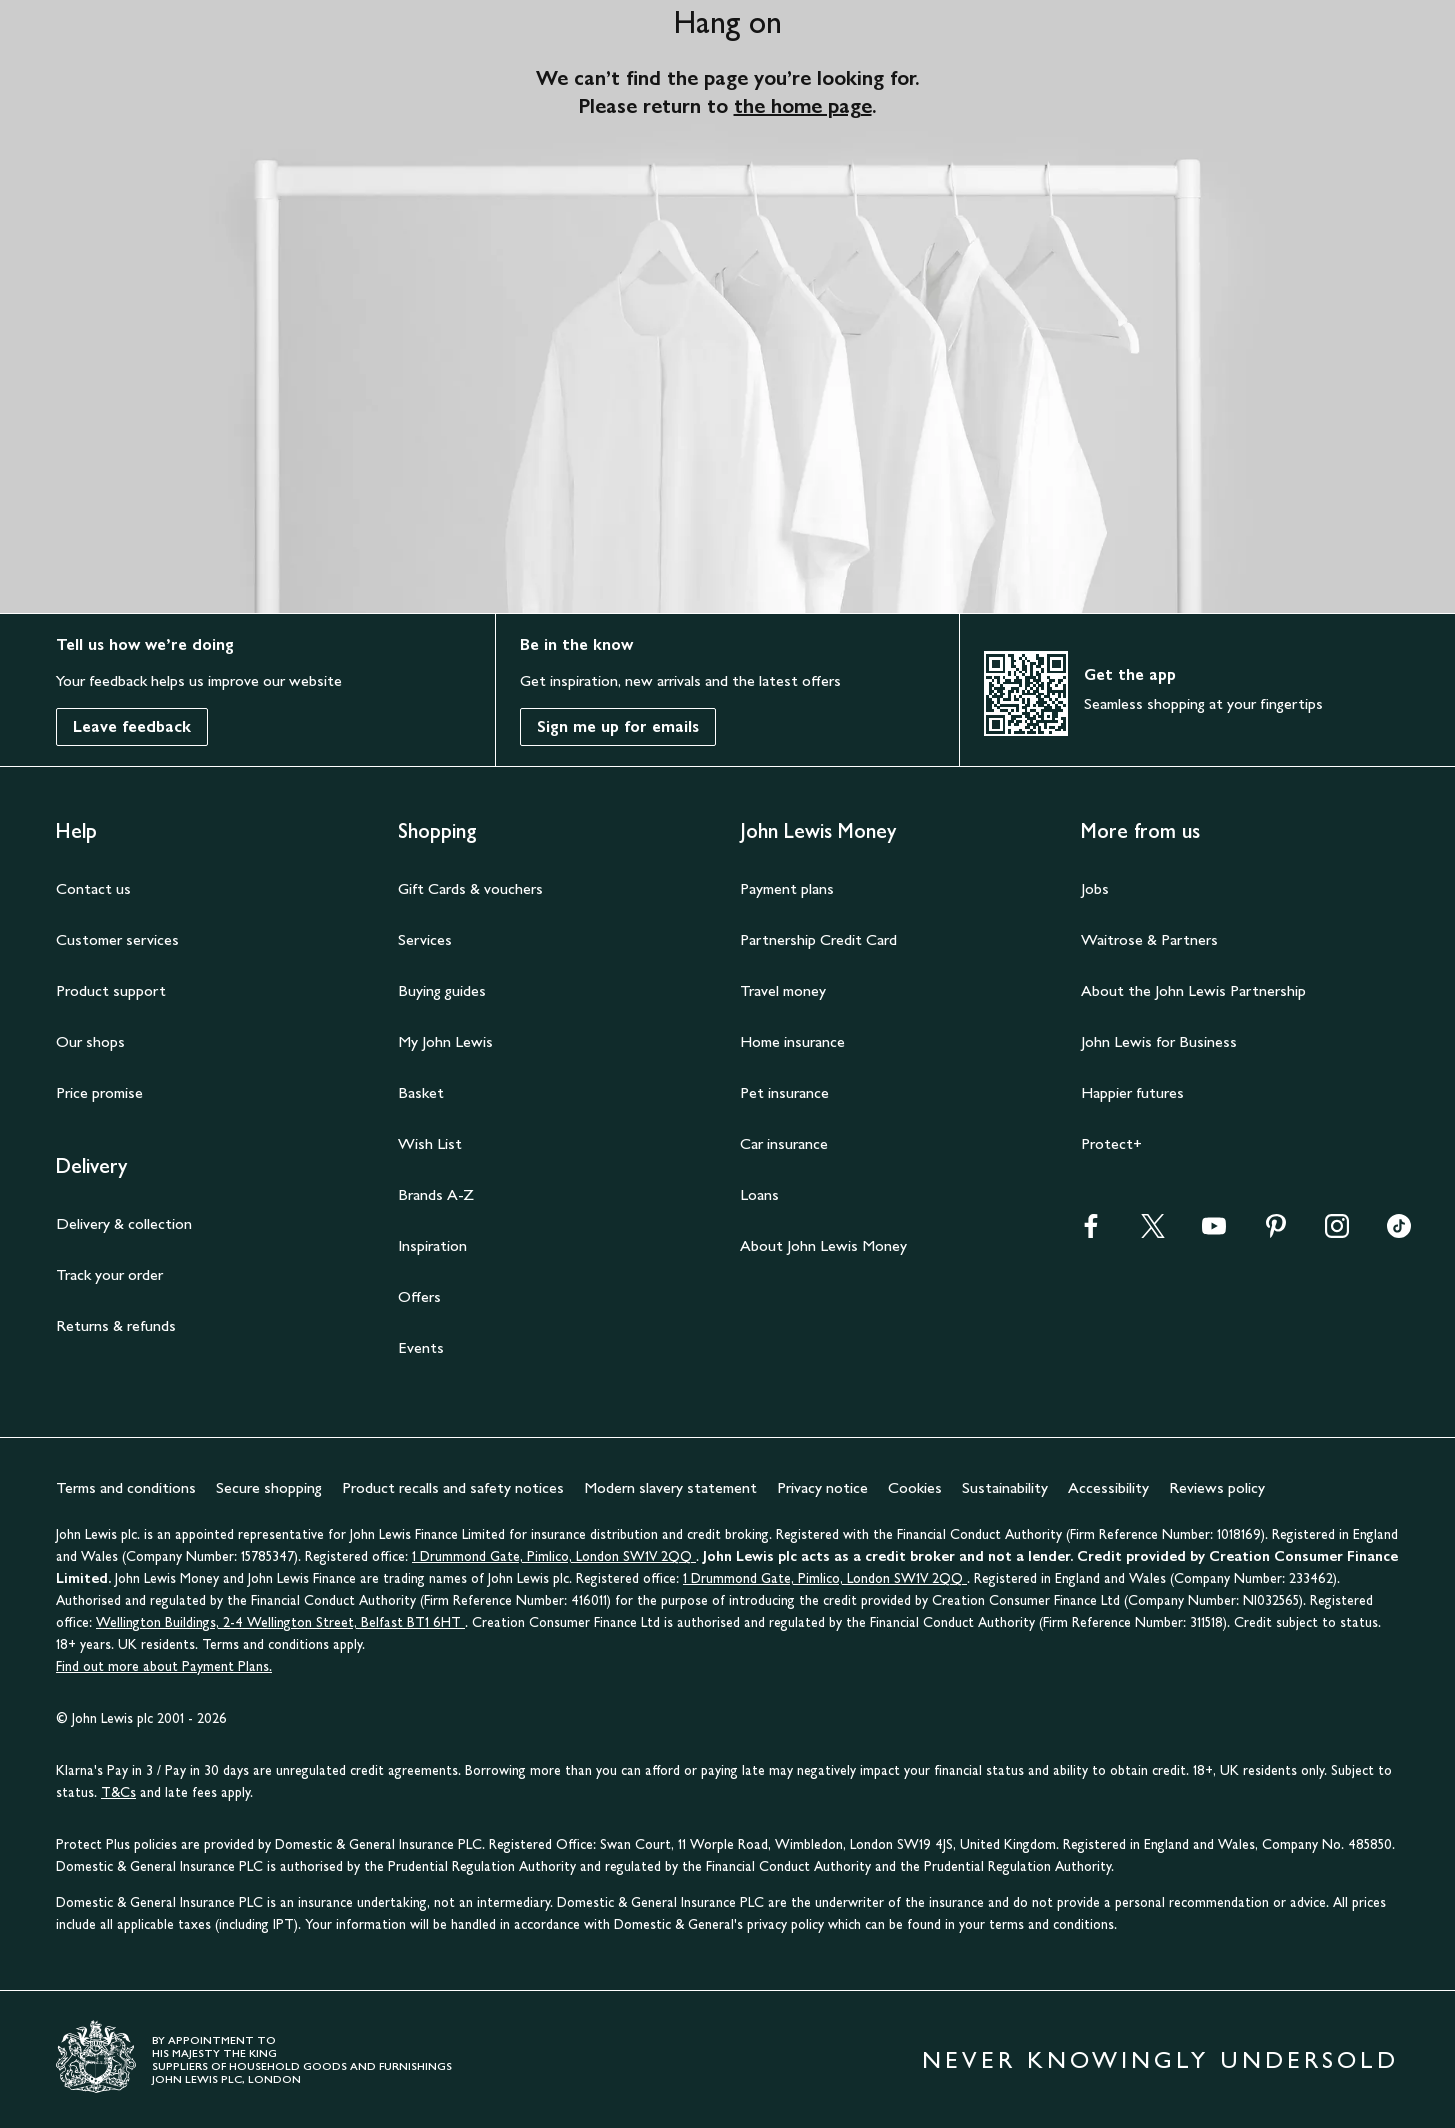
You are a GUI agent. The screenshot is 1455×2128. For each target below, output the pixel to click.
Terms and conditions (126, 1487)
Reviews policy (1217, 1487)
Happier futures (1132, 1092)
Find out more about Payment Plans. (164, 1666)
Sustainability (1005, 1487)
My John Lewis (445, 1041)
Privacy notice (822, 1487)
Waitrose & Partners (1149, 939)
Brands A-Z (436, 1194)
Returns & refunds (116, 1325)
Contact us (93, 888)
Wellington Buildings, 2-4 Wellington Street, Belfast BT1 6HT (280, 1622)
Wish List (430, 1143)
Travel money (783, 990)
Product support (111, 990)
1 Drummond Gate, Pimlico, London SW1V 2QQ (554, 1556)
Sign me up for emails (618, 726)
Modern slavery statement (670, 1487)
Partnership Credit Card (818, 939)
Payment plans (787, 888)
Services (425, 939)
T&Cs (118, 1792)
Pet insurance (784, 1092)
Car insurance (784, 1143)
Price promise (99, 1092)
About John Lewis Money (823, 1245)
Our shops (90, 1041)
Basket (421, 1092)
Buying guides (442, 990)
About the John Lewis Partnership (1193, 990)
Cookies (915, 1487)
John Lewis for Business (1159, 1041)
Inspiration (432, 1245)
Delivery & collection (124, 1223)
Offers (419, 1296)
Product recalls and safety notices (453, 1487)
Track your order (109, 1274)
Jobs (1095, 888)
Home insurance (792, 1041)
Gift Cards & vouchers (470, 888)
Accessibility (1108, 1487)
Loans (759, 1194)
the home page (803, 106)
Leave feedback (132, 726)
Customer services (117, 939)
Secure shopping (269, 1487)
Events (421, 1347)
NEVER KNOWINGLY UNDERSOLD (1160, 2059)
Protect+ (1111, 1143)
